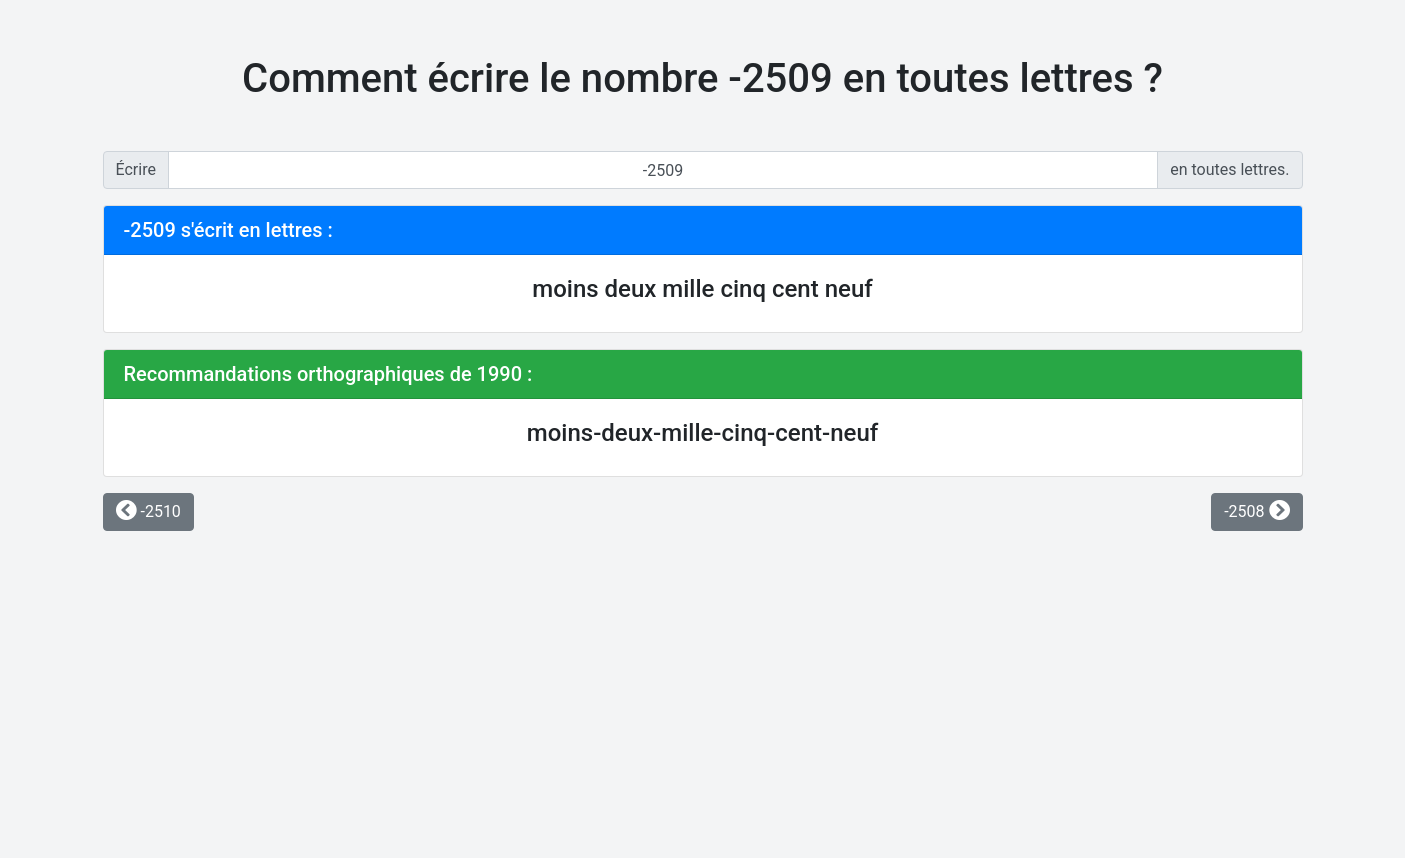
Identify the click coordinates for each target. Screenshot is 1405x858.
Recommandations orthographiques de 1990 (323, 374)
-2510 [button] (148, 511)
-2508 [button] (1256, 511)
